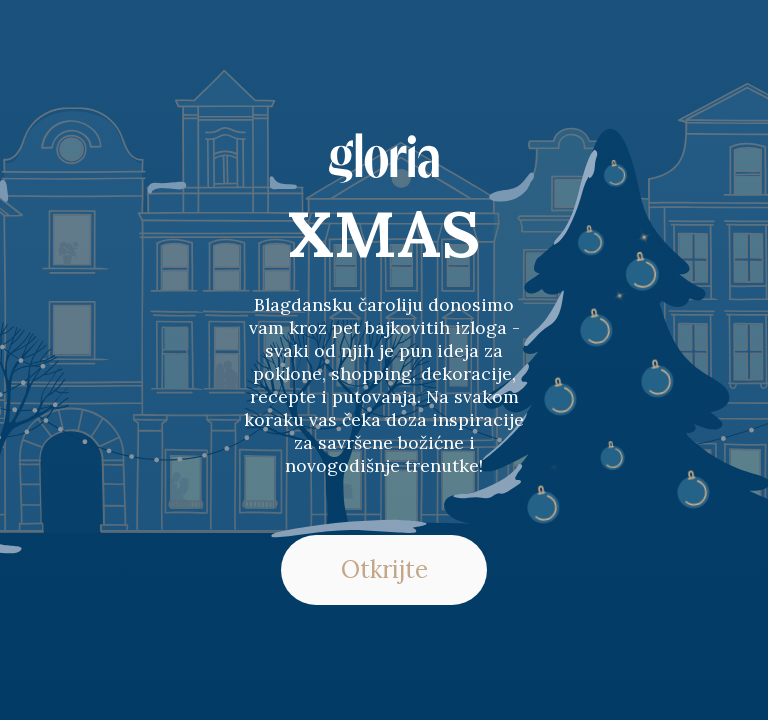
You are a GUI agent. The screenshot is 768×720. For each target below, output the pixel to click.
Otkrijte (384, 569)
